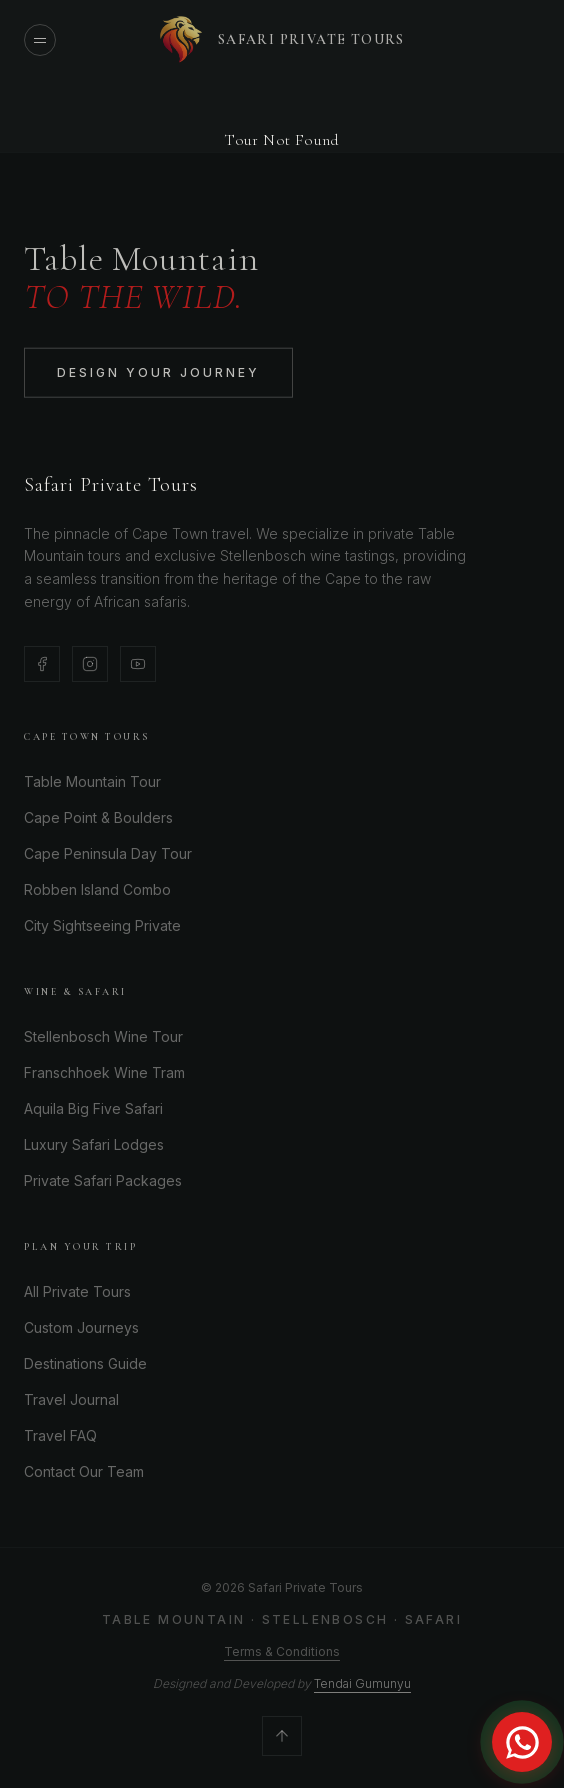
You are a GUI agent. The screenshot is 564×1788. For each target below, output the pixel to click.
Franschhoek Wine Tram (104, 1072)
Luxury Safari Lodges (94, 1144)
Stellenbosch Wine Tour (103, 1036)
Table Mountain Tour (92, 781)
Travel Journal (71, 1399)
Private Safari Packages (103, 1180)
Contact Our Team (84, 1471)
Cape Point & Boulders (98, 817)
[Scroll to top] (282, 1736)
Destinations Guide (85, 1363)
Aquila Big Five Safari (93, 1108)
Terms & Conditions (282, 1651)
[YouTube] (138, 664)
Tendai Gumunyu (362, 1683)
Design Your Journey (158, 375)
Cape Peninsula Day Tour (108, 853)
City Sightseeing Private (102, 925)
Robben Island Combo (97, 889)
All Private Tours (77, 1291)
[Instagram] (90, 664)
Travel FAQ (60, 1435)
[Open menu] (40, 40)
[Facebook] (42, 664)
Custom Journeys (81, 1327)
